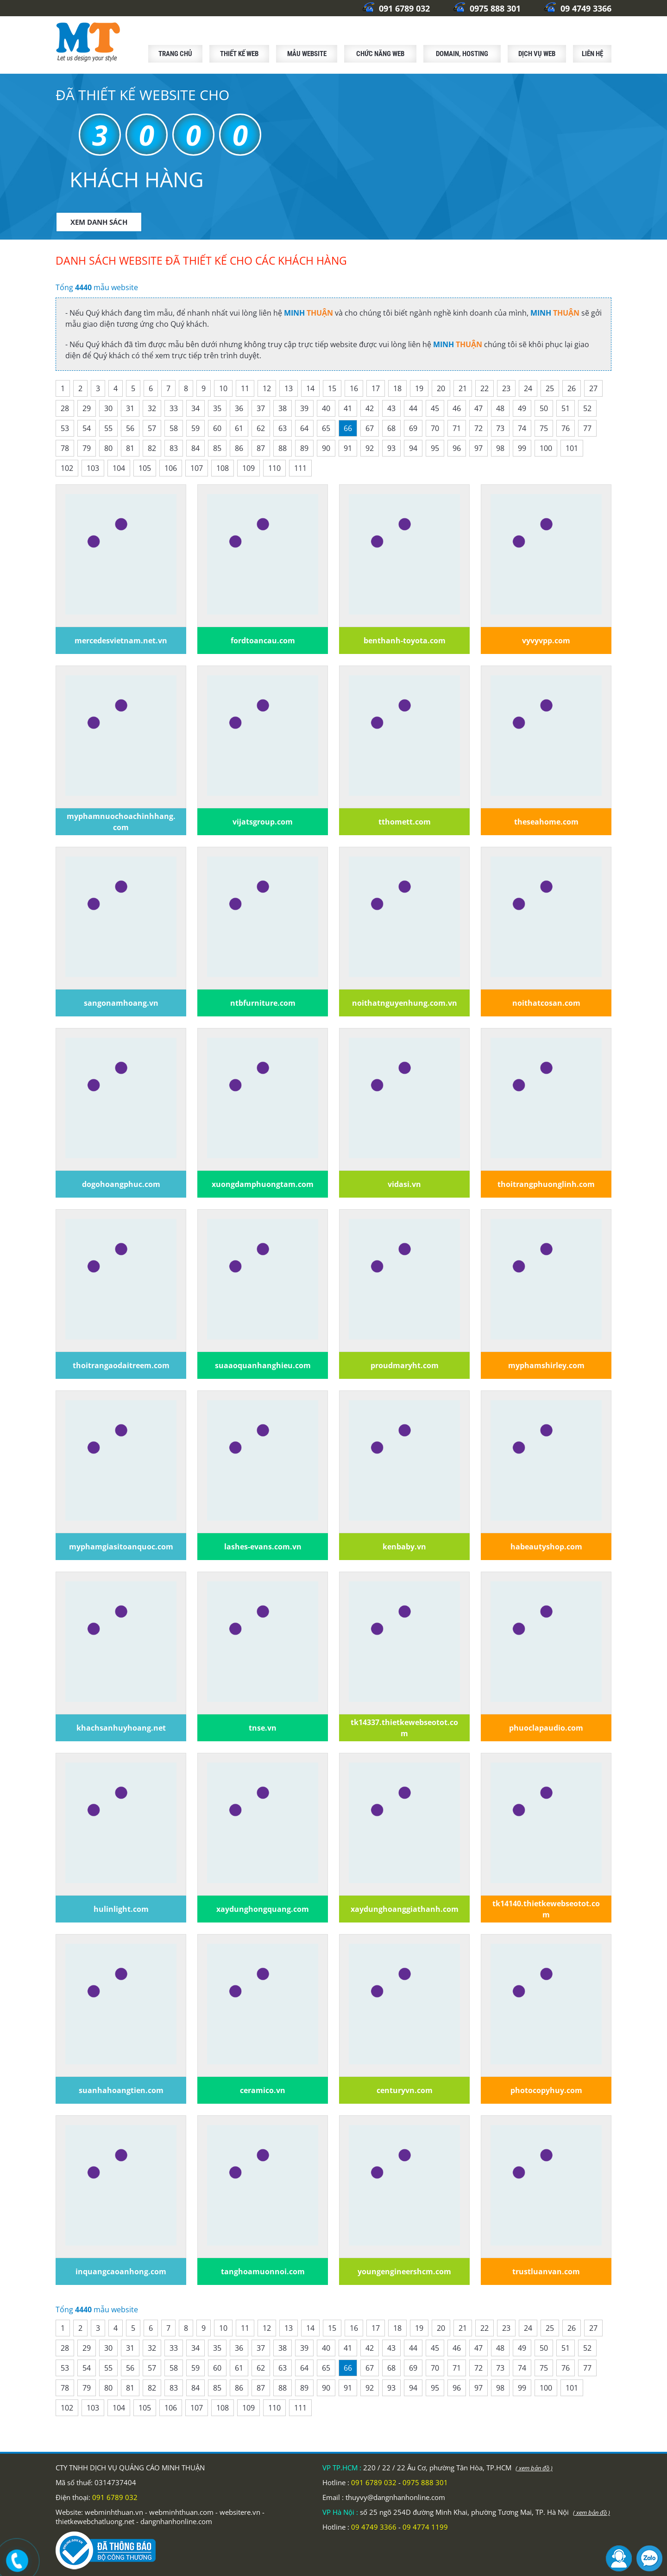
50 (544, 408)
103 (93, 468)
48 (500, 408)
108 (222, 468)
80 (108, 448)
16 (354, 388)
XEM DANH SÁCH (98, 222)
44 (413, 408)
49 (522, 408)
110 (274, 468)
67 (369, 428)
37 (261, 408)
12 (267, 388)
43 (391, 408)
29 (86, 408)
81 (130, 448)
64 (304, 428)
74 (522, 428)
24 (528, 388)
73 (500, 428)
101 (572, 448)
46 (457, 408)
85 (217, 448)
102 (67, 468)
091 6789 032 (396, 8)
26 (571, 388)
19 (419, 388)
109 (248, 468)
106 (170, 468)
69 (413, 428)
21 (463, 388)
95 (435, 448)
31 (130, 408)
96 (457, 448)
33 (174, 408)
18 (397, 388)
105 (144, 468)
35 (217, 408)
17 (375, 388)
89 (304, 448)
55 (108, 428)
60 (217, 428)
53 (65, 428)
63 (282, 428)
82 (152, 448)
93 (391, 448)
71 (457, 428)
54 (86, 428)
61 (239, 428)
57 (152, 428)
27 (593, 388)
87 (261, 448)
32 (152, 408)
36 (239, 408)
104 (119, 468)
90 (326, 448)
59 (195, 428)
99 (522, 448)
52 (587, 408)
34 (195, 408)
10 (223, 388)
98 (500, 448)
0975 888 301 (487, 8)
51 (565, 408)
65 (326, 428)
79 (86, 448)
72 (478, 428)
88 (282, 448)
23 (506, 388)
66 (348, 428)
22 (484, 388)
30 (108, 408)
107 (196, 468)
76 (565, 428)
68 (391, 428)
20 (441, 388)
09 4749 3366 (577, 8)
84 (195, 448)
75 (544, 428)
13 (288, 388)
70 (435, 428)
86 (239, 448)
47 (478, 408)
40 (326, 408)
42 (369, 408)
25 (550, 388)
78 (65, 448)
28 (65, 408)
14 (310, 388)
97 (478, 448)
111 (300, 468)
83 (174, 448)
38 (282, 408)
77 (587, 428)
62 (261, 428)
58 (174, 428)
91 (348, 448)
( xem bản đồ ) (534, 2468)
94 (413, 448)
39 (304, 408)
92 (369, 448)
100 (546, 448)
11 (245, 388)
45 (435, 408)
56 (130, 428)
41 (348, 408)
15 (332, 388)
